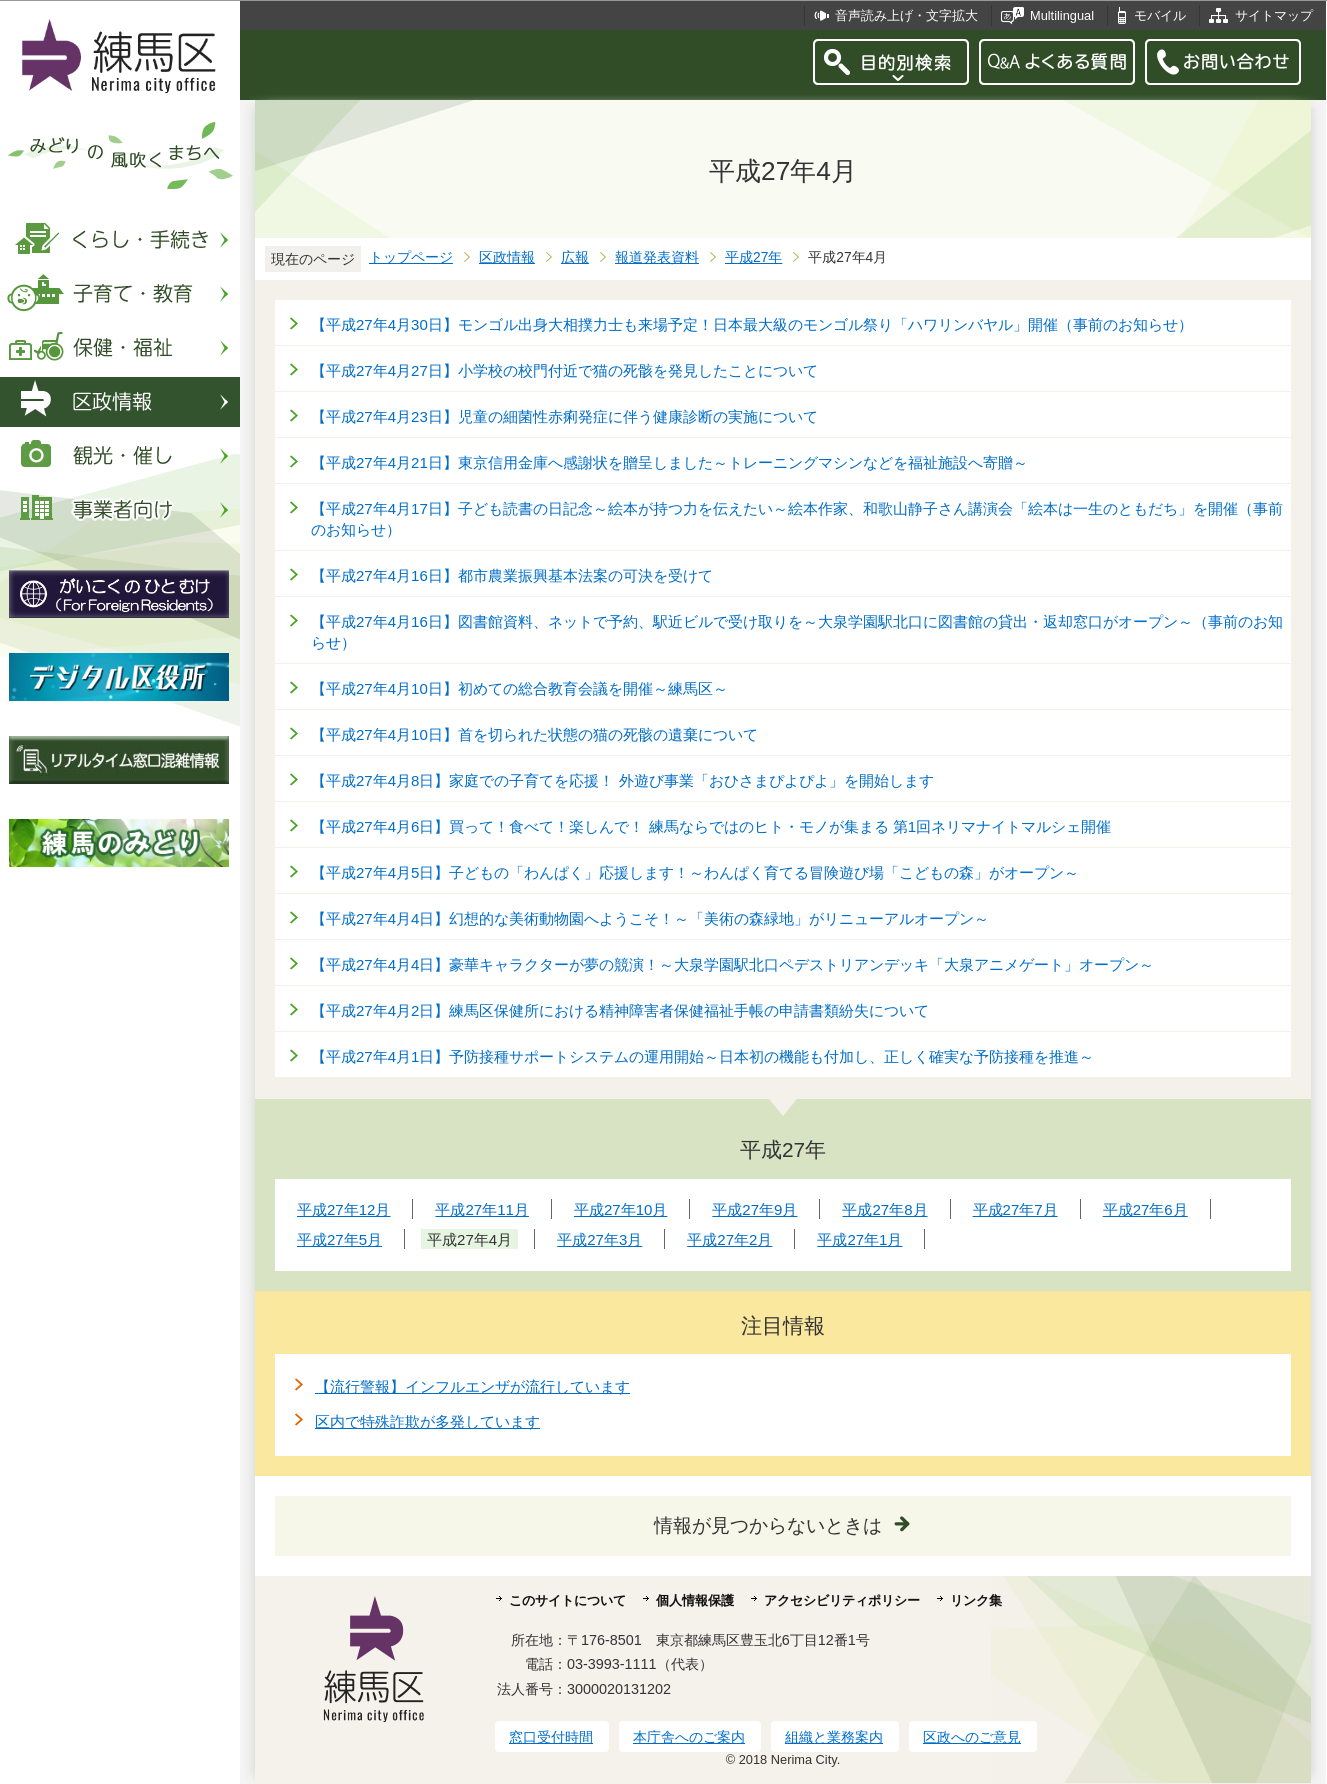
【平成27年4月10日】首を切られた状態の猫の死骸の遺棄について (534, 734)
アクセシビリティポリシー (842, 1600)
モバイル (1160, 15)
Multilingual (1062, 15)
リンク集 (976, 1600)
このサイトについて (567, 1600)
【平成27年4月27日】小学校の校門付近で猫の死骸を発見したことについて (564, 370)
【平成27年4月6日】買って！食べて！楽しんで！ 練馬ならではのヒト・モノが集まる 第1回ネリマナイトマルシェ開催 (711, 826)
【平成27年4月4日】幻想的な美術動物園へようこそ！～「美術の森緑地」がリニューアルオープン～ (650, 918)
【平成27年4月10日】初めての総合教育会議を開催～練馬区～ (519, 688)
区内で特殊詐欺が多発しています (427, 1421)
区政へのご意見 (972, 1737)
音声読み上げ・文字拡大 (906, 15)
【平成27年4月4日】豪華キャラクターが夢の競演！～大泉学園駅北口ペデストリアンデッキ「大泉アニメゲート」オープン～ (732, 964)
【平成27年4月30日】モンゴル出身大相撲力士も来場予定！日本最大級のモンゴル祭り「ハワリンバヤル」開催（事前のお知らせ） (752, 324)
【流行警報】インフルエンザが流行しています (472, 1386)
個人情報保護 (695, 1600)
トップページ (411, 257)
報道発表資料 (657, 257)
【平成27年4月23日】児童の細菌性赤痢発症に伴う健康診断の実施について (564, 416)
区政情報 (507, 257)
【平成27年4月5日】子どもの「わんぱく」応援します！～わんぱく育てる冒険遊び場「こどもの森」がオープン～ (695, 872)
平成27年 (753, 257)
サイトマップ (1274, 15)
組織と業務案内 (834, 1737)
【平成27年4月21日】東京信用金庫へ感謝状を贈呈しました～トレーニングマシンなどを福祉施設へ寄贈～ (669, 462)
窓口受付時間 (551, 1737)
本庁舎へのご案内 (689, 1737)
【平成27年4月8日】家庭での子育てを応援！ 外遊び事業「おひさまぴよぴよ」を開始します (622, 780)
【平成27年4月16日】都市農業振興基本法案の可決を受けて (512, 575)
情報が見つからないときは (768, 1525)
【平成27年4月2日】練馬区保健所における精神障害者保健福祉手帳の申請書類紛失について (620, 1010)
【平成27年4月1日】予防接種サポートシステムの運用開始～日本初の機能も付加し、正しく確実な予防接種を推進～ (702, 1056)
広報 (575, 257)
